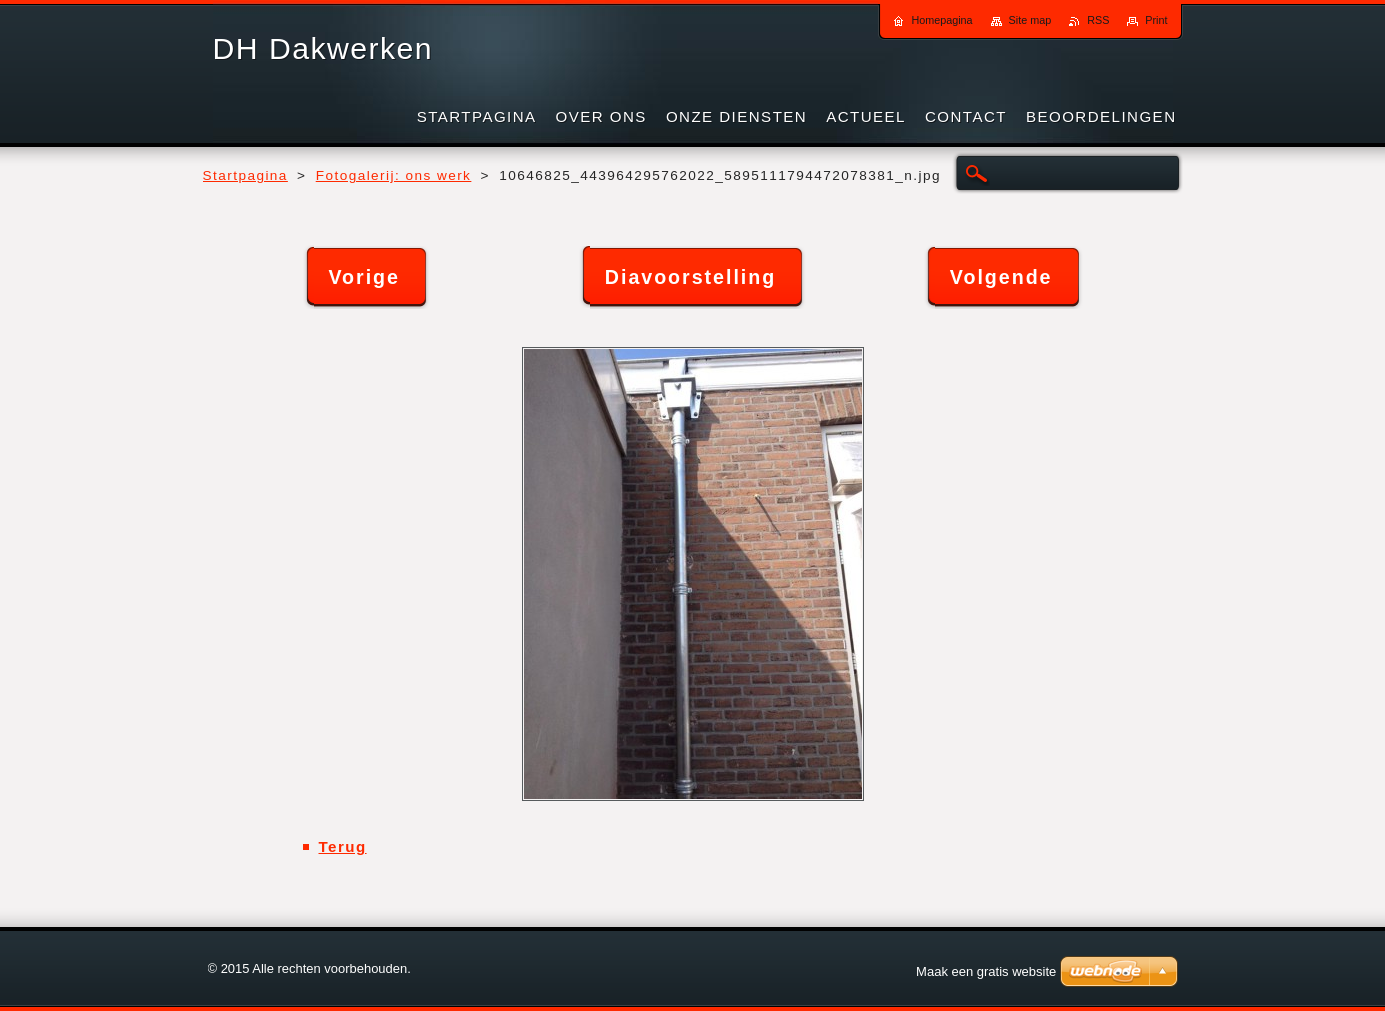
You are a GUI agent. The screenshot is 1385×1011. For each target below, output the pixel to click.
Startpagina (245, 175)
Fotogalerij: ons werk (394, 175)
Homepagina (941, 20)
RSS (1098, 20)
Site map (1030, 20)
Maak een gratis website (986, 971)
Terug (343, 846)
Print (1156, 20)
